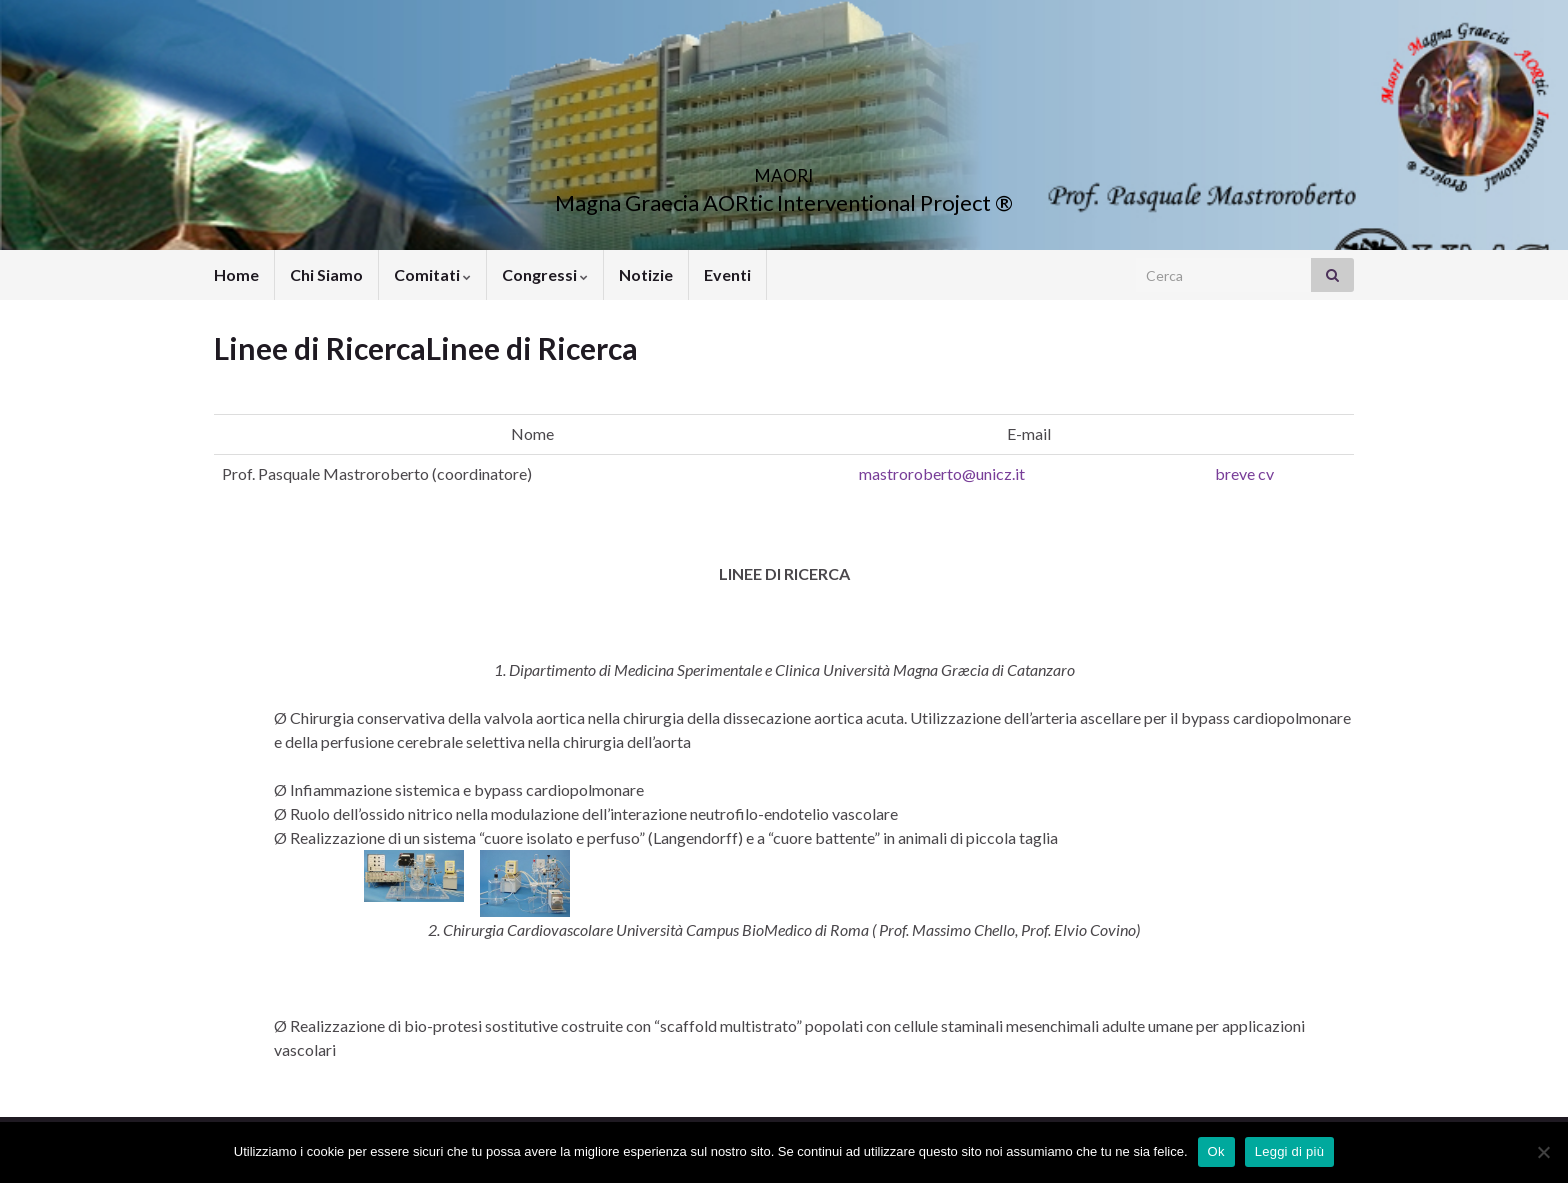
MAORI (784, 169)
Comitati (432, 274)
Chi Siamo (326, 274)
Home (236, 274)
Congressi (545, 274)
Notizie (646, 274)
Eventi (727, 274)
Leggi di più (1290, 1151)
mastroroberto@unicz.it (942, 473)
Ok (1216, 1151)
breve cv (1244, 473)
